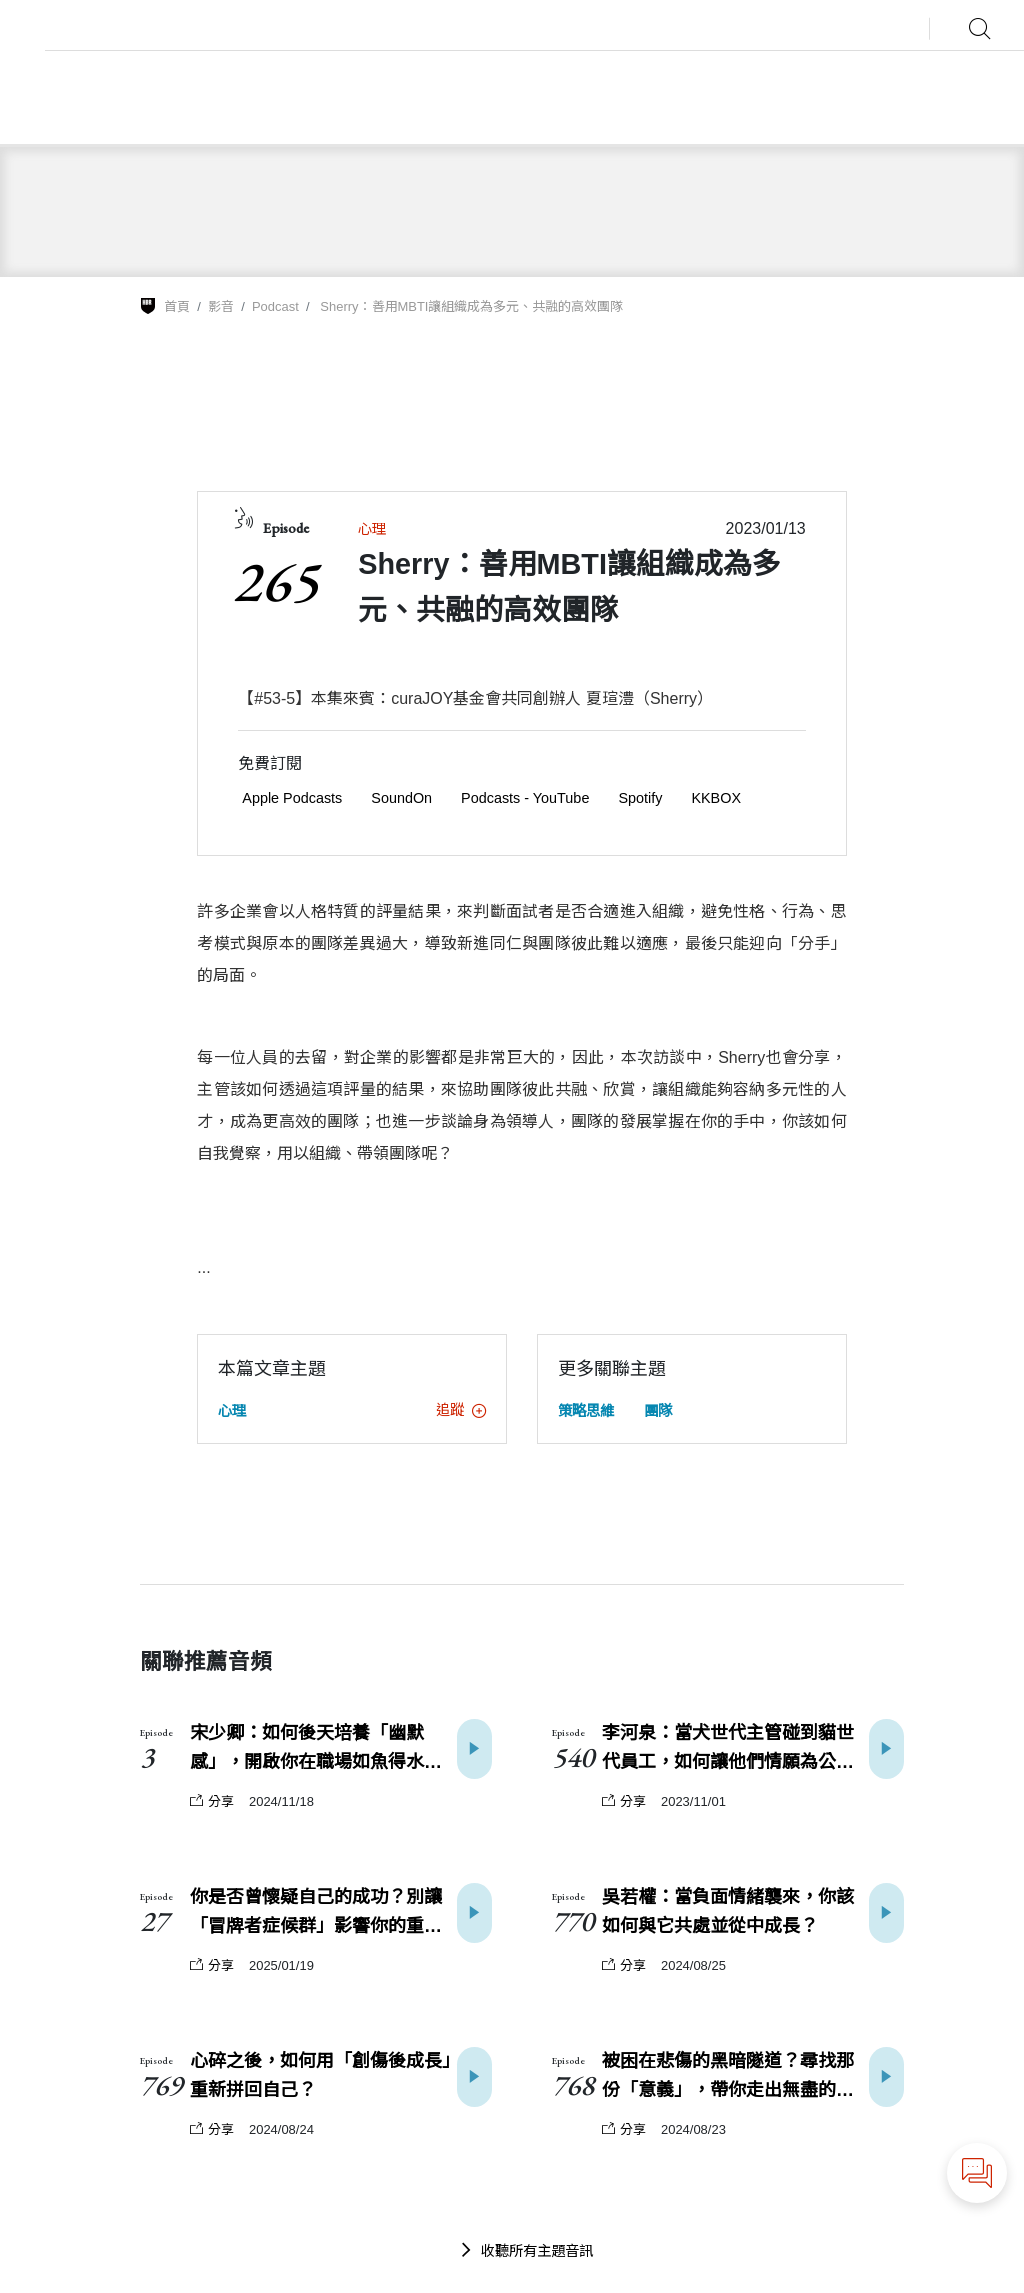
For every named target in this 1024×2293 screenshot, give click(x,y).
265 (275, 581)
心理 (372, 529)
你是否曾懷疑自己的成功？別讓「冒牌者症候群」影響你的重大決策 (316, 1914)
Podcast (275, 306)
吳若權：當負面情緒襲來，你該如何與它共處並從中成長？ (728, 1911)
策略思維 (586, 1411)
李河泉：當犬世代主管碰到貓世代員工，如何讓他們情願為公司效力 (728, 1750)
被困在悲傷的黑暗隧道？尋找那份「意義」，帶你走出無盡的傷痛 (728, 2078)
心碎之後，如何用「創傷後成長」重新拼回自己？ (320, 2075)
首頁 (177, 306)
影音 (221, 306)
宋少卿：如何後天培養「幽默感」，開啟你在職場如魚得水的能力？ (316, 1750)
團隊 (658, 1411)
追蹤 (461, 1410)
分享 (212, 1801)
